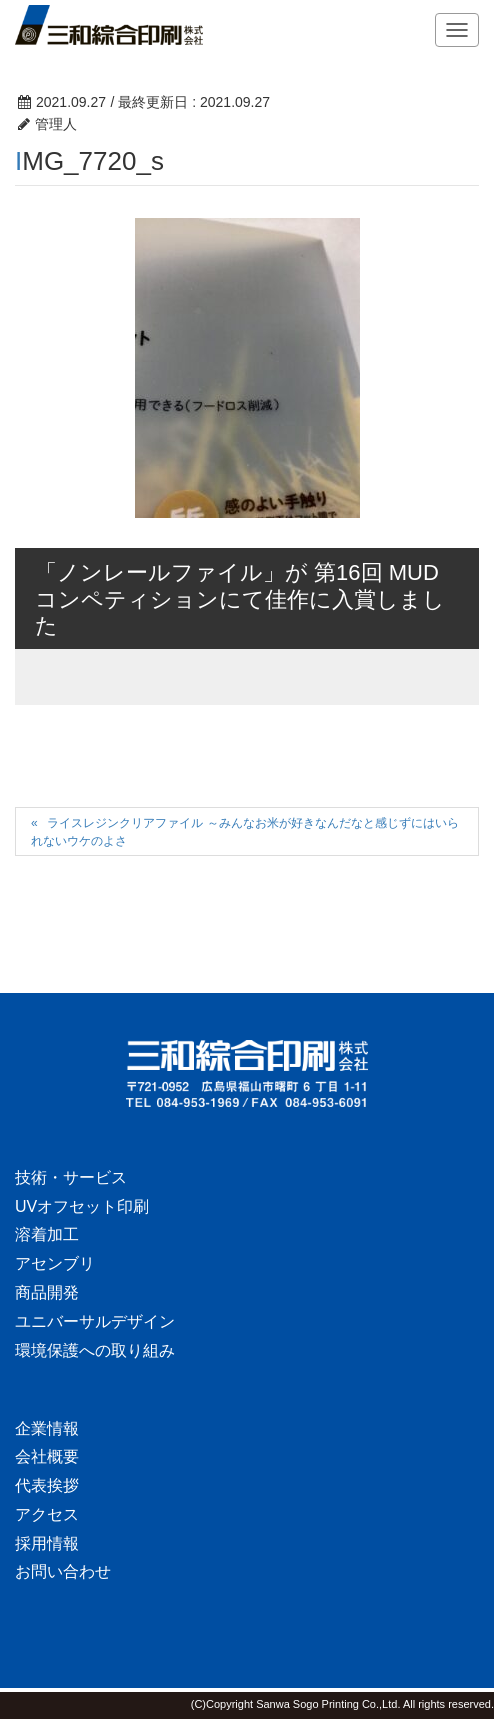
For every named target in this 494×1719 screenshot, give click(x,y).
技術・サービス (71, 1177)
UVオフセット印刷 (82, 1206)
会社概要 (47, 1456)
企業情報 (47, 1428)
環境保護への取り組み (95, 1350)
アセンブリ (55, 1263)
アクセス (47, 1514)
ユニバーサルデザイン (95, 1321)
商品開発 (47, 1292)
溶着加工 (47, 1234)
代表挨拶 (47, 1485)
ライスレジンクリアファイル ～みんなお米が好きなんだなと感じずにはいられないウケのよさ (245, 831)
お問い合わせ (63, 1571)
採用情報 (47, 1543)
